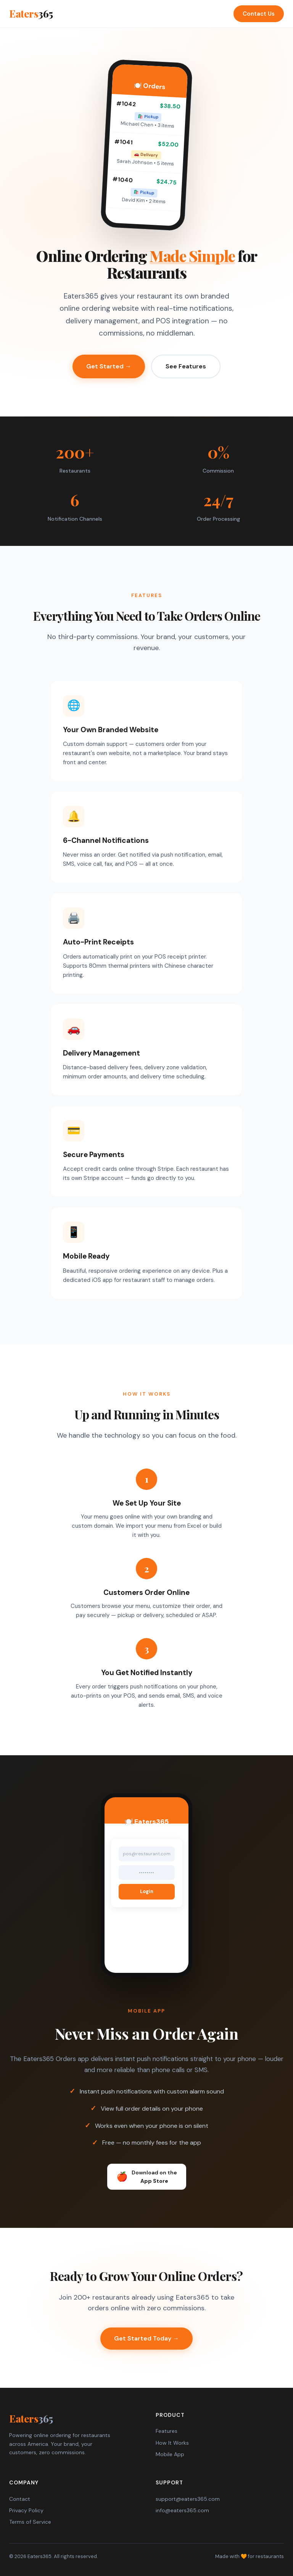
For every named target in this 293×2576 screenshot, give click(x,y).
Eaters (31, 13)
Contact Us (259, 14)
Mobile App (170, 2454)
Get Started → (108, 366)
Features (166, 2431)
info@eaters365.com (182, 2510)
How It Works (172, 2442)
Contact (19, 2498)
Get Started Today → (146, 2338)
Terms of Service (30, 2521)
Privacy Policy (26, 2510)
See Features (186, 366)
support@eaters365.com (188, 2498)
